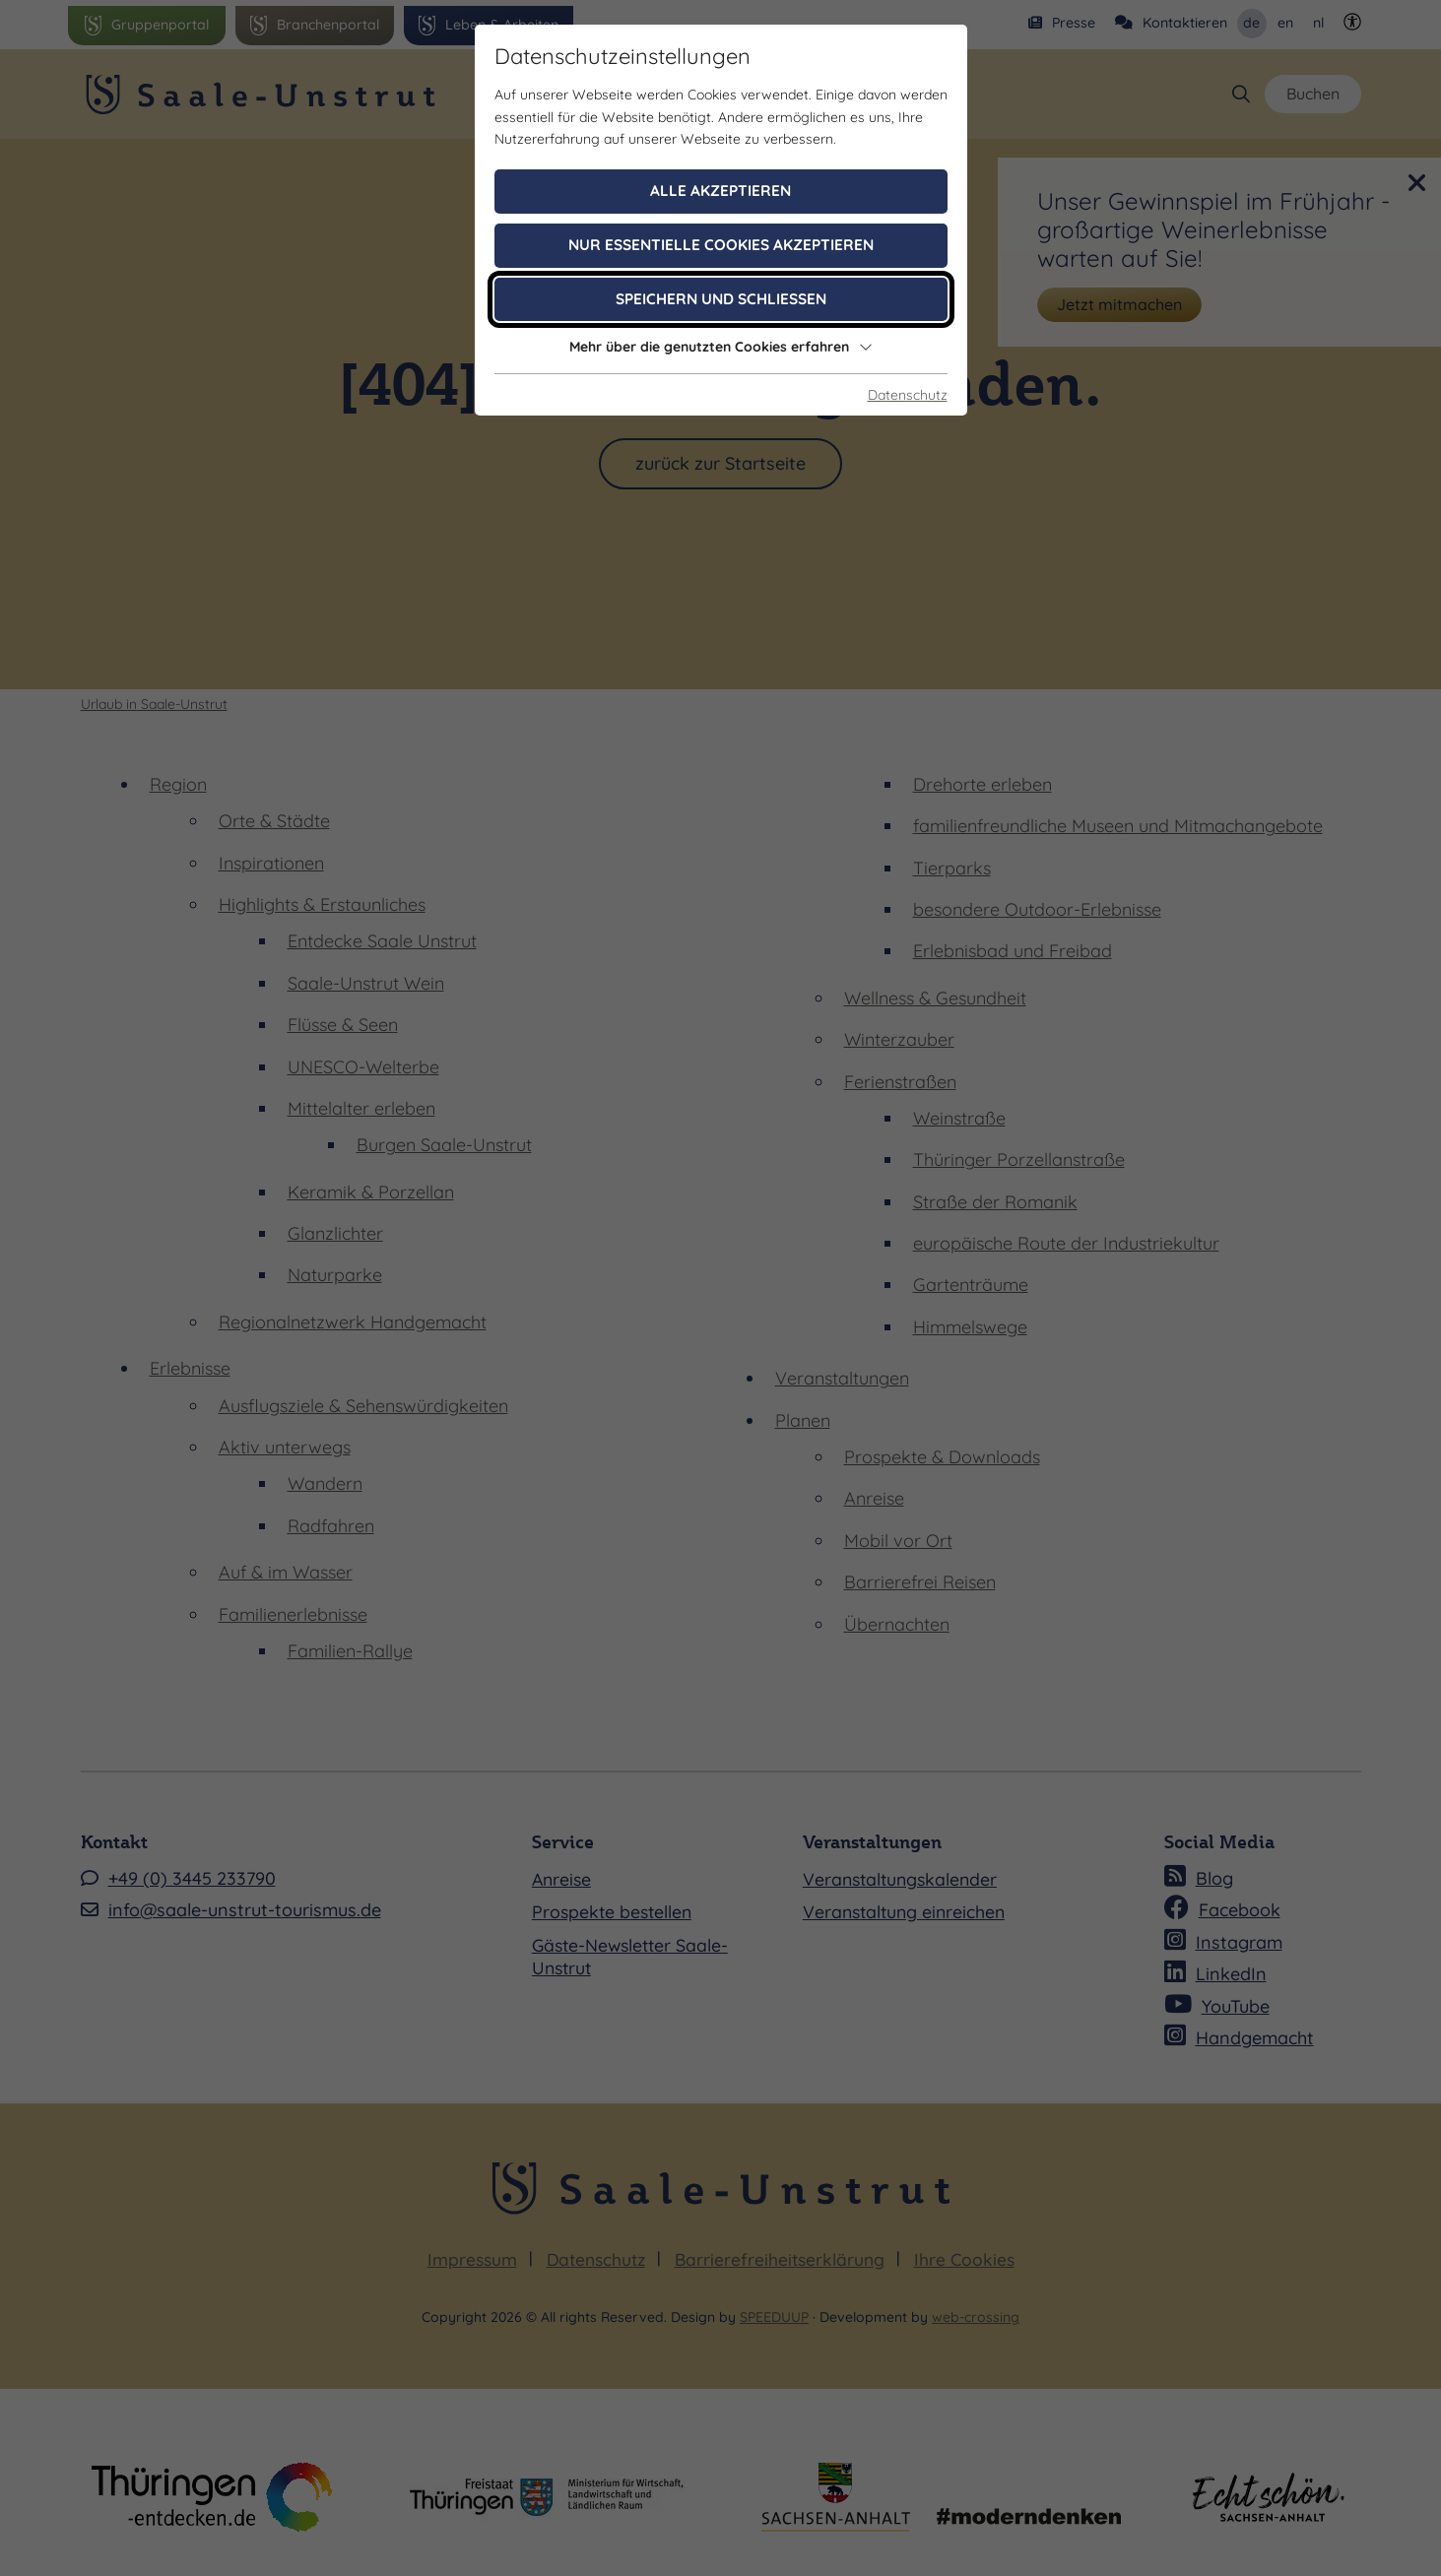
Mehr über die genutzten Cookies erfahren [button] (721, 346)
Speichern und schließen (721, 299)
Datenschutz (908, 395)
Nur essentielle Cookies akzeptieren (721, 244)
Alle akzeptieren (720, 190)
